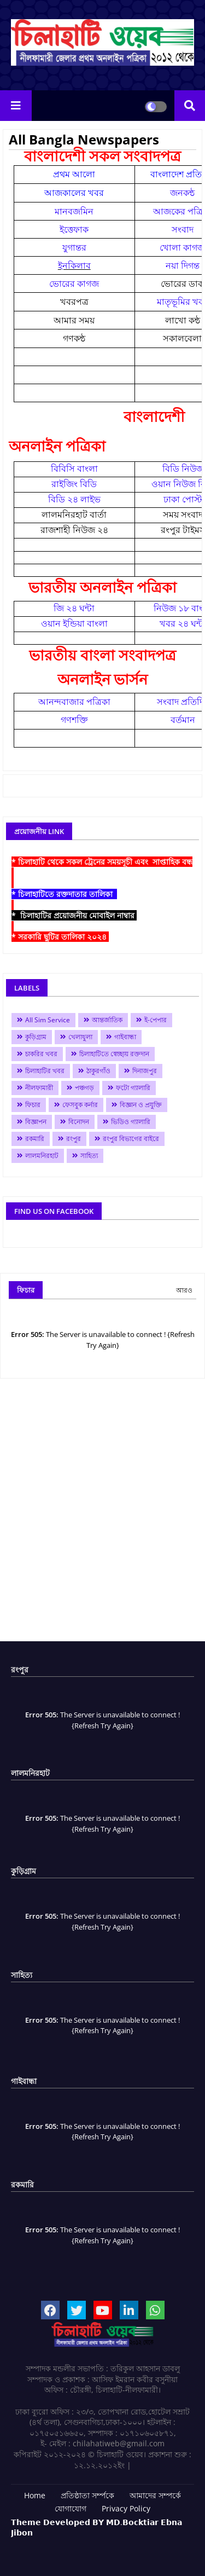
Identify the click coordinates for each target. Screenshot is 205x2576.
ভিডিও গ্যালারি (130, 1121)
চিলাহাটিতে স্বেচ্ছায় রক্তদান (114, 1053)
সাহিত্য (89, 1155)
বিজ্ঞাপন (35, 1121)
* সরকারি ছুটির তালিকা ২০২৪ (60, 936)
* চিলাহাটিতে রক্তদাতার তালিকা (64, 894)
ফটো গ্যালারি (133, 1087)
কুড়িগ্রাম (35, 1036)
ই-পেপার (155, 1019)
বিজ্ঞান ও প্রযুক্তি (141, 1104)
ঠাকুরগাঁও (98, 1070)
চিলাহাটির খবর (45, 1070)
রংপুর (73, 1138)
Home (34, 2495)
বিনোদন (78, 1121)
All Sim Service (47, 1019)
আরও (184, 1290)
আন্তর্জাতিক (107, 1019)
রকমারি (34, 1138)
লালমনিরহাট (41, 1155)
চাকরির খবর (41, 1053)
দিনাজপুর (144, 1070)
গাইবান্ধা (125, 1036)
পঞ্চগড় (84, 1087)
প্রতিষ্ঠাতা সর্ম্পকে (87, 2495)
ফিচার (32, 1104)
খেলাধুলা (80, 1036)
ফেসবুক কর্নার (80, 1104)
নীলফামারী (39, 1087)
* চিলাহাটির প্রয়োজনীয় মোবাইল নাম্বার (74, 915)
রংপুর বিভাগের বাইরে (131, 1138)
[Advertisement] (102, 1514)
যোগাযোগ (70, 2508)
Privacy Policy (126, 2508)
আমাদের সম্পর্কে (155, 2495)
